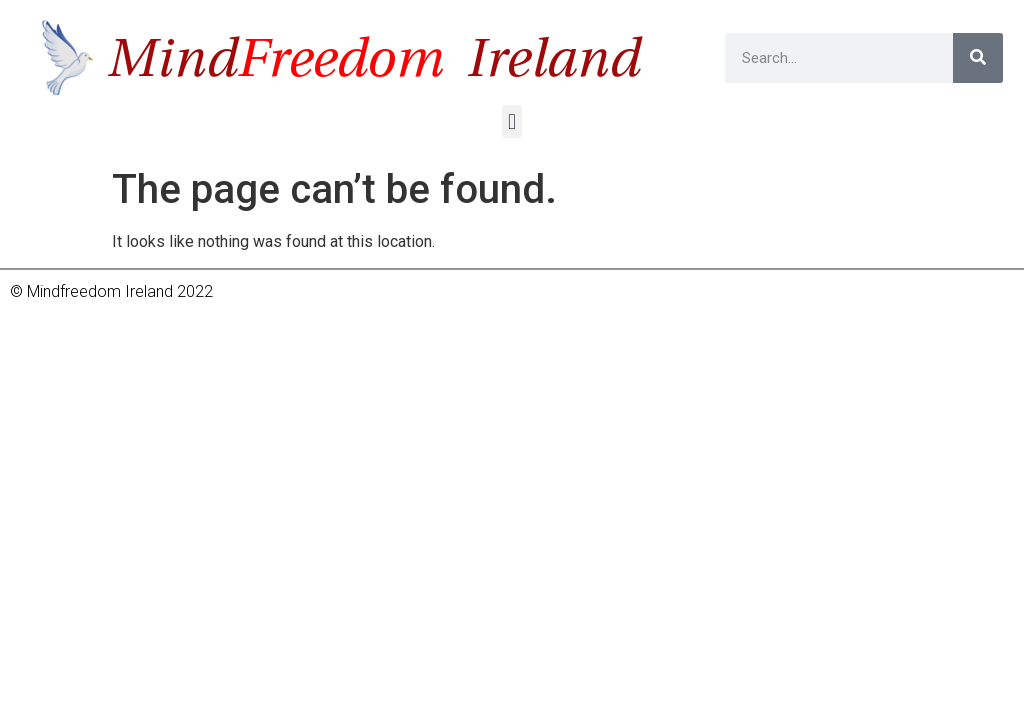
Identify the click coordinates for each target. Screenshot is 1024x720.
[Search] (978, 58)
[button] (511, 121)
